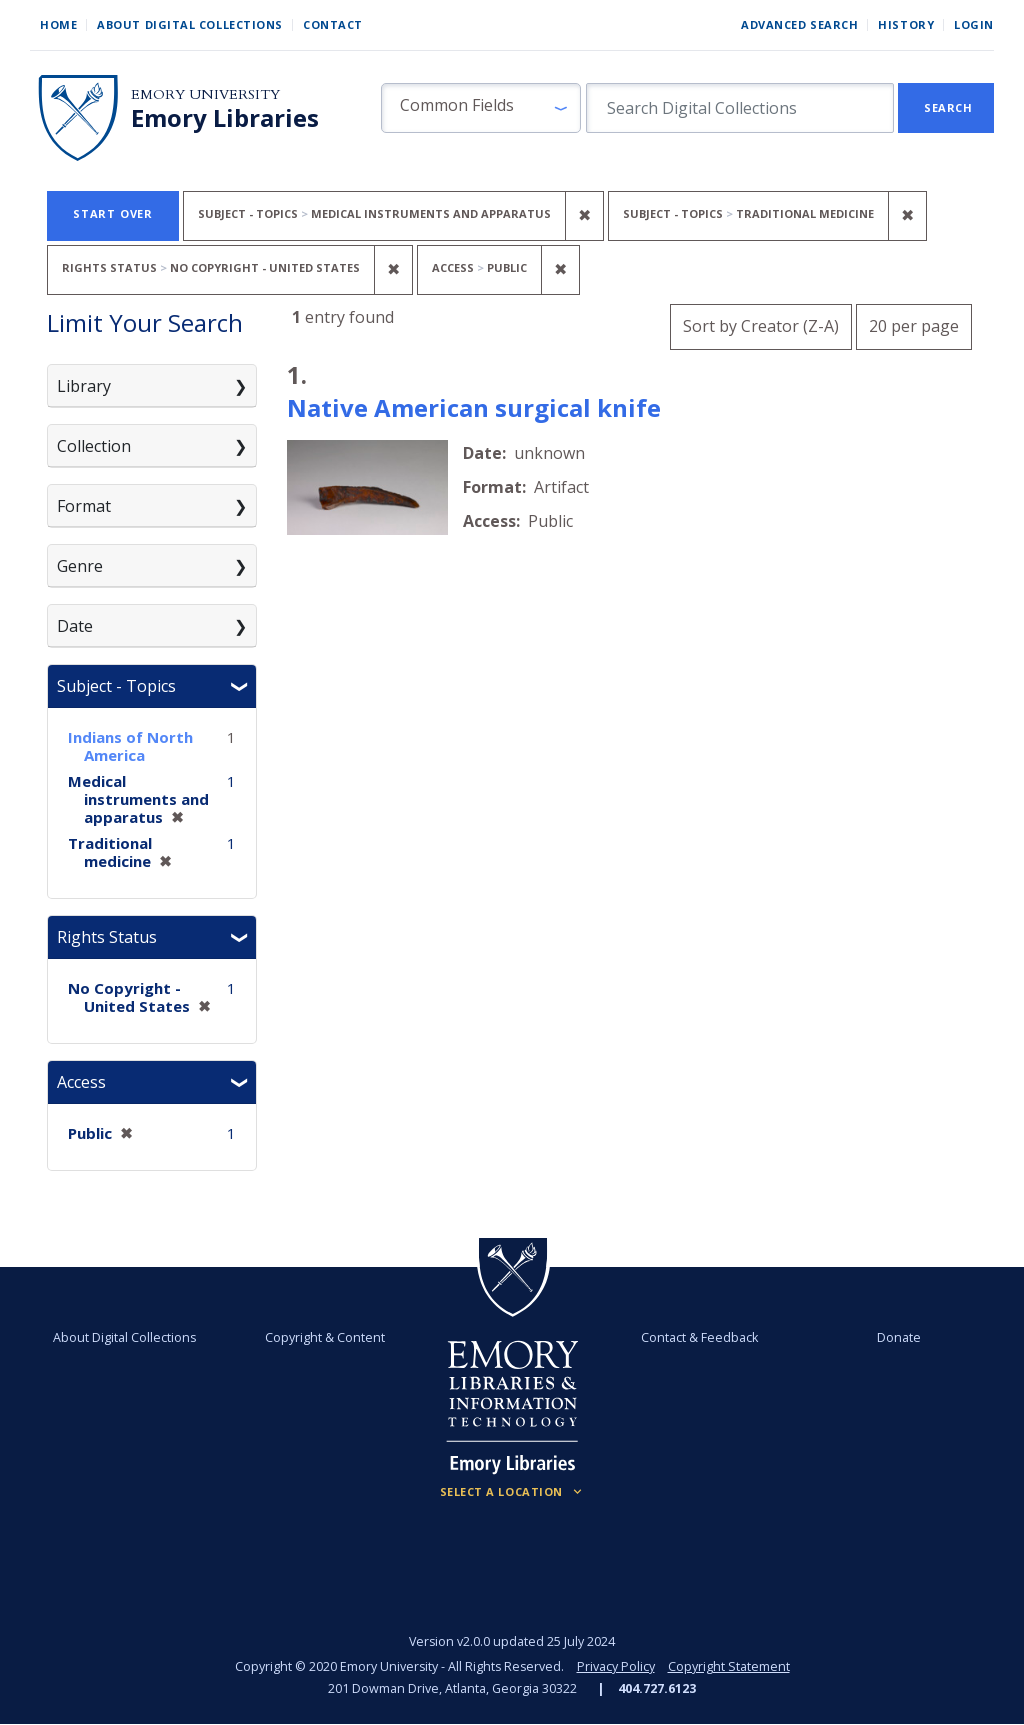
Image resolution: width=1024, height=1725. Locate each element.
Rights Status (107, 937)
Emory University (205, 94)
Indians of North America (130, 746)
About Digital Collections (190, 24)
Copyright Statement (729, 1666)
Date (75, 626)
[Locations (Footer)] (512, 1492)
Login (974, 24)
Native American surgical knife (474, 407)
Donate (899, 1337)
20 (914, 323)
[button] (481, 108)
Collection (94, 446)
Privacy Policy (616, 1666)
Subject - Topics (116, 686)
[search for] (740, 108)
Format (84, 506)
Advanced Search (799, 24)
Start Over (113, 213)
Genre (80, 566)
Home (58, 24)
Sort (761, 326)
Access (81, 1082)
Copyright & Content (325, 1337)
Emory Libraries (225, 118)
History (906, 24)
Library (84, 386)
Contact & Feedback (699, 1337)
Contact (333, 24)
